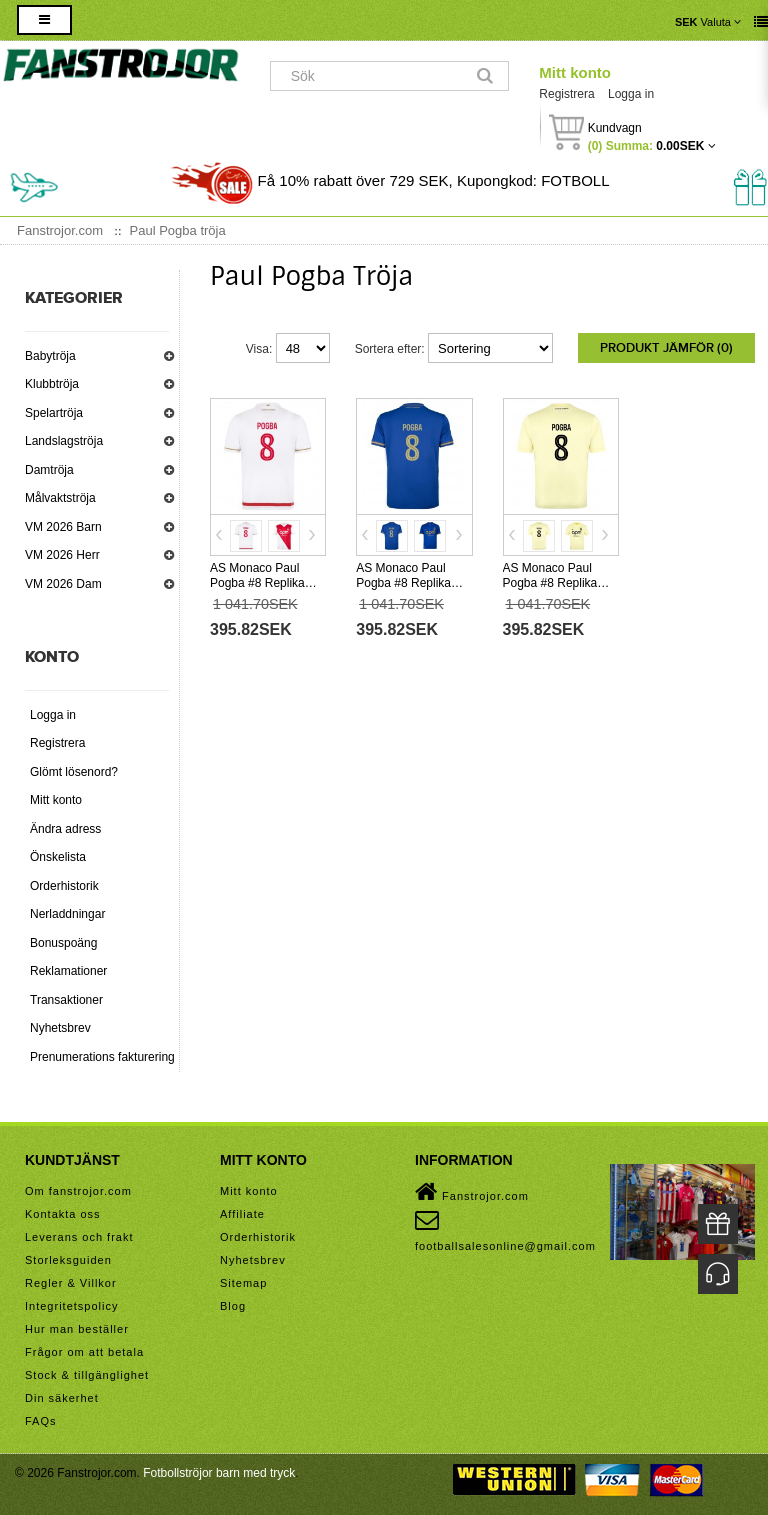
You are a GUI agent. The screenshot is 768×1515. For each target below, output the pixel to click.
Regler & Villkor (71, 1283)
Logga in (631, 94)
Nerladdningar (67, 914)
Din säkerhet (62, 1398)
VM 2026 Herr (62, 555)
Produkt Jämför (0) (666, 348)
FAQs (41, 1421)
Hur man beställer (77, 1329)
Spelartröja (54, 413)
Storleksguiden (68, 1260)
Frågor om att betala (84, 1352)
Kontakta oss (63, 1214)
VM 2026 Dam (63, 584)
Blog (233, 1306)
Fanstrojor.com (472, 1192)
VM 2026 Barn (63, 527)
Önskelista (58, 857)
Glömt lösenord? (74, 772)
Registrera (566, 94)
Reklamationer (68, 971)
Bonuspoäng (63, 943)
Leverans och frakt (79, 1237)
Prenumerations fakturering (102, 1057)
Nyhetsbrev (60, 1028)
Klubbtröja (52, 384)
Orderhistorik (64, 886)
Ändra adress (65, 829)
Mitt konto (575, 72)
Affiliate (242, 1214)
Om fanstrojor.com (78, 1191)
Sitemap (243, 1283)
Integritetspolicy (71, 1306)
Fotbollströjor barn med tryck (219, 1473)
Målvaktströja (60, 498)
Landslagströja (64, 441)
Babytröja (50, 356)
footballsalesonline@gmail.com (505, 1230)
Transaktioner (66, 1000)
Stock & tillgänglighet (87, 1375)
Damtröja (49, 470)
